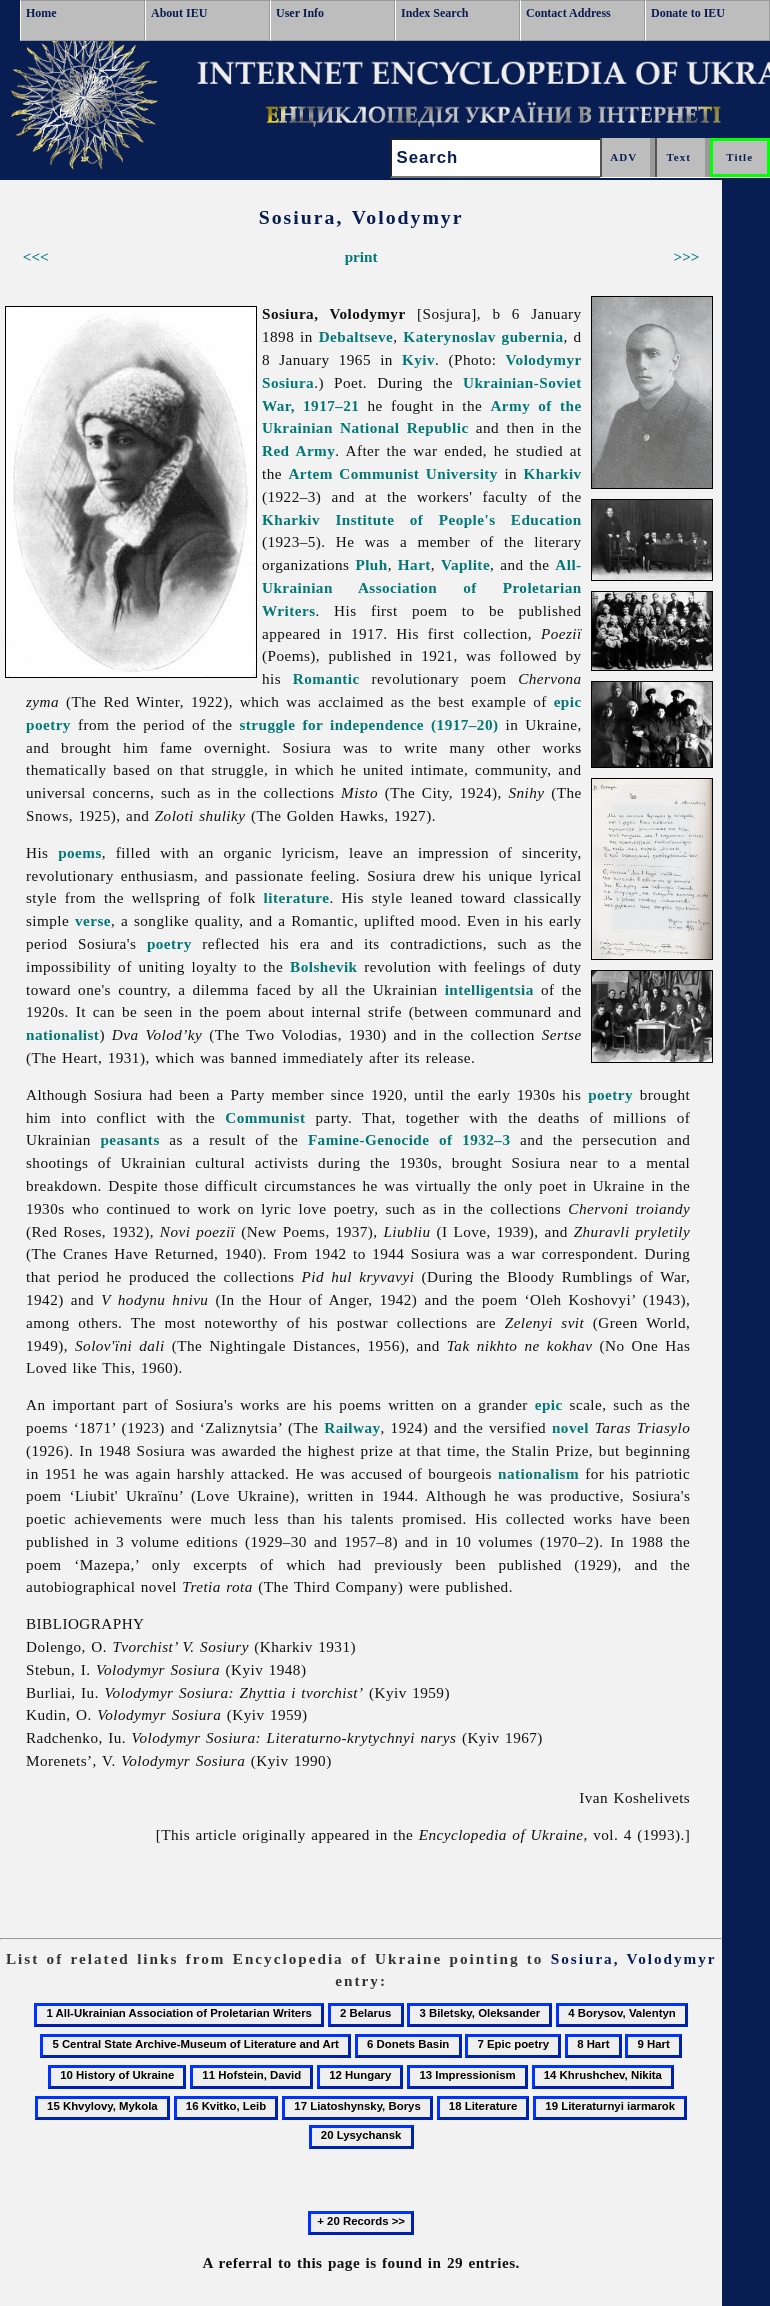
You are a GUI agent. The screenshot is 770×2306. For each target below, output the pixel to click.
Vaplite (465, 564)
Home (41, 13)
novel (570, 1427)
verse (93, 920)
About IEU (179, 13)
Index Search (434, 13)
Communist (265, 1117)
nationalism (538, 1473)
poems (80, 852)
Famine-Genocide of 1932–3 (409, 1139)
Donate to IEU (688, 13)
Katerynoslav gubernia (483, 336)
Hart (414, 564)
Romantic (326, 678)
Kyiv (418, 359)
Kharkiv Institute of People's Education (422, 519)
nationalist (62, 1034)
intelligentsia (489, 989)
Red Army (298, 450)
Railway (352, 1427)
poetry (169, 943)
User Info (300, 13)
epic (549, 1404)
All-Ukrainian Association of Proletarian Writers (422, 587)
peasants (129, 1139)
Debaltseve (356, 336)
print (361, 256)
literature (297, 897)
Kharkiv (553, 473)
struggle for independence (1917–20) (368, 724)
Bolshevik (323, 966)
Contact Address (568, 13)
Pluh (371, 564)
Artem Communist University (393, 473)
